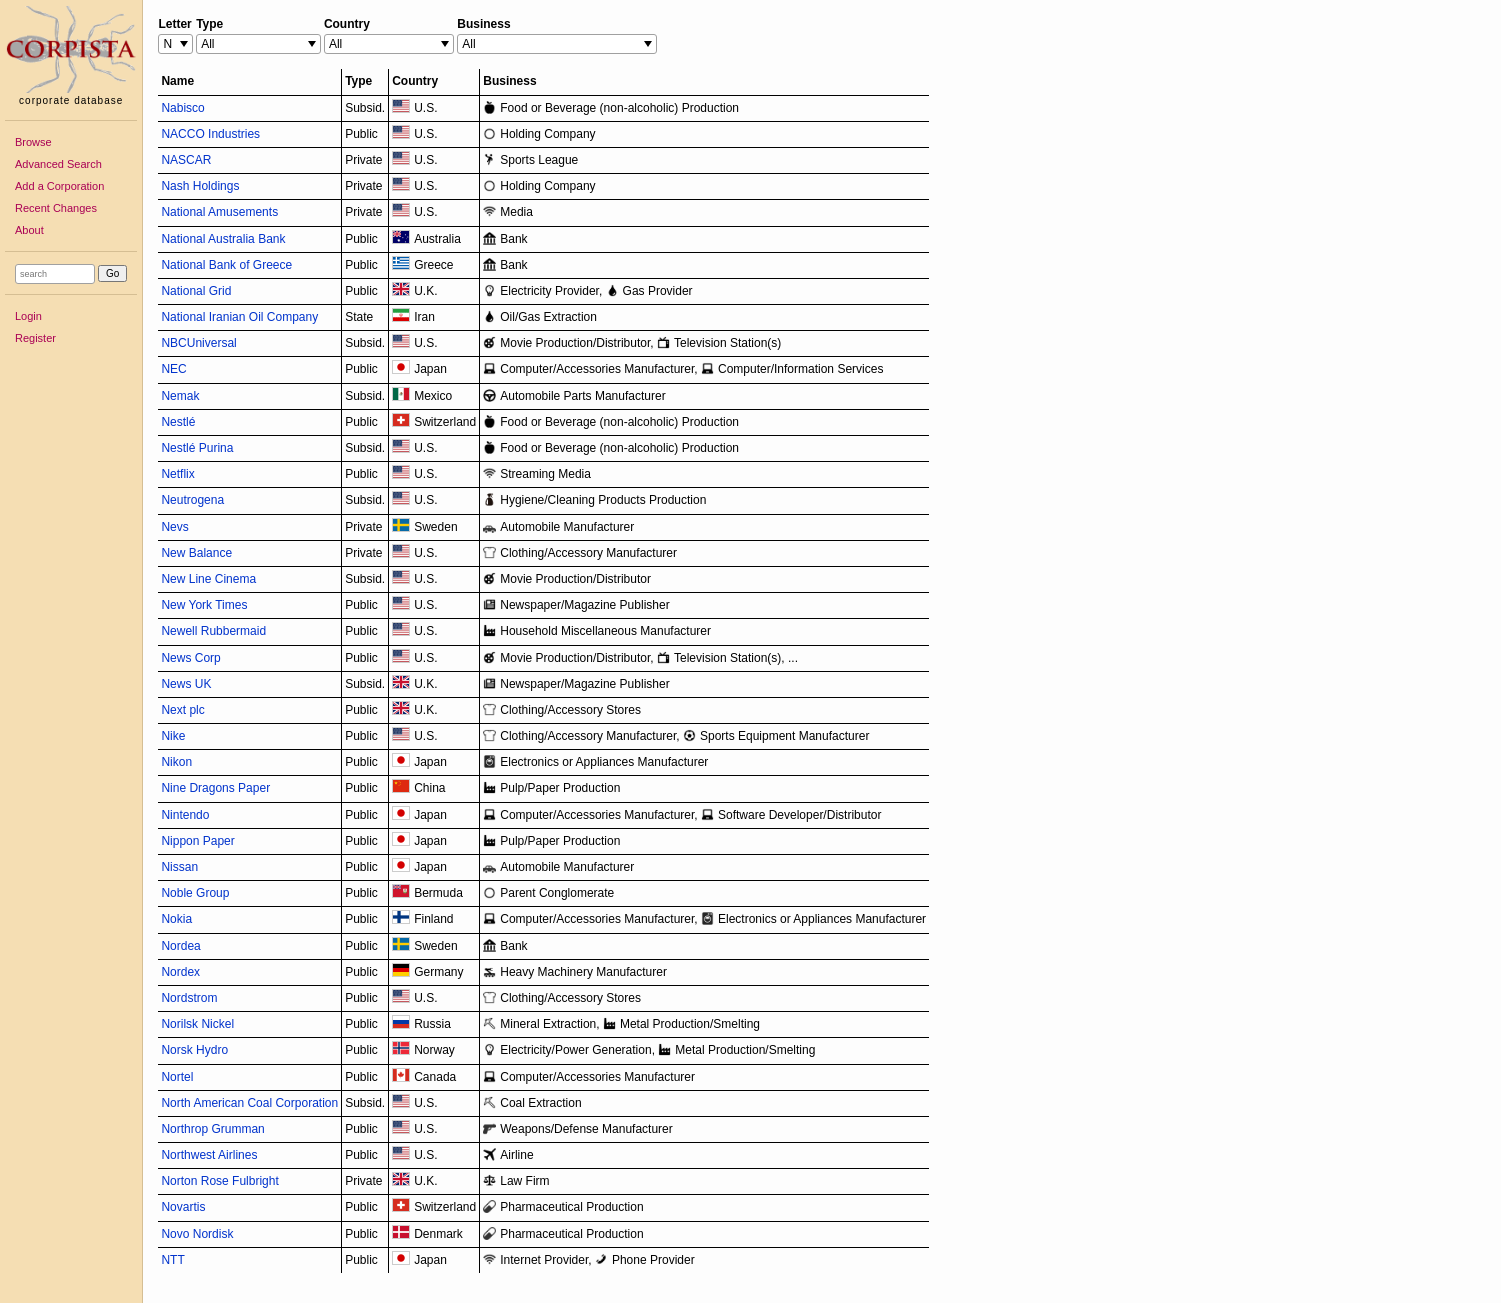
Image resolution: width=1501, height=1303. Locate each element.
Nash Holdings (200, 186)
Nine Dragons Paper (215, 788)
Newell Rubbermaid (213, 631)
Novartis (183, 1207)
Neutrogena (192, 500)
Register (35, 338)
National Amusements (219, 212)
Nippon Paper (197, 841)
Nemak (180, 396)
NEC (173, 369)
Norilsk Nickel (197, 1024)
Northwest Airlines (209, 1155)
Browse (33, 142)
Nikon (176, 762)
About (29, 230)
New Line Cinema (208, 579)
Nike (173, 736)
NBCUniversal (198, 343)
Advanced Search (58, 164)
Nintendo (185, 815)
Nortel (177, 1077)
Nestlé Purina (197, 448)
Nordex (180, 972)
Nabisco (182, 108)
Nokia (176, 919)
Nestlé (178, 422)
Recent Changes (56, 208)
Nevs (174, 527)
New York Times (204, 605)
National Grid (196, 291)
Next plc (182, 710)
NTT (172, 1260)
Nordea (180, 946)
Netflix (177, 474)
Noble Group (195, 893)
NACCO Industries (210, 134)
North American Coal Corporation (249, 1103)
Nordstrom (189, 998)
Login (28, 316)
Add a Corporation (59, 186)
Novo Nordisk (197, 1234)
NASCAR (186, 160)
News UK (186, 684)
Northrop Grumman (212, 1129)
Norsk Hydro (194, 1050)
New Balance (196, 553)
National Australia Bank (223, 239)
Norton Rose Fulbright (219, 1181)
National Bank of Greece (226, 265)
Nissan (179, 867)
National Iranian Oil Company (239, 317)
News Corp (190, 658)
